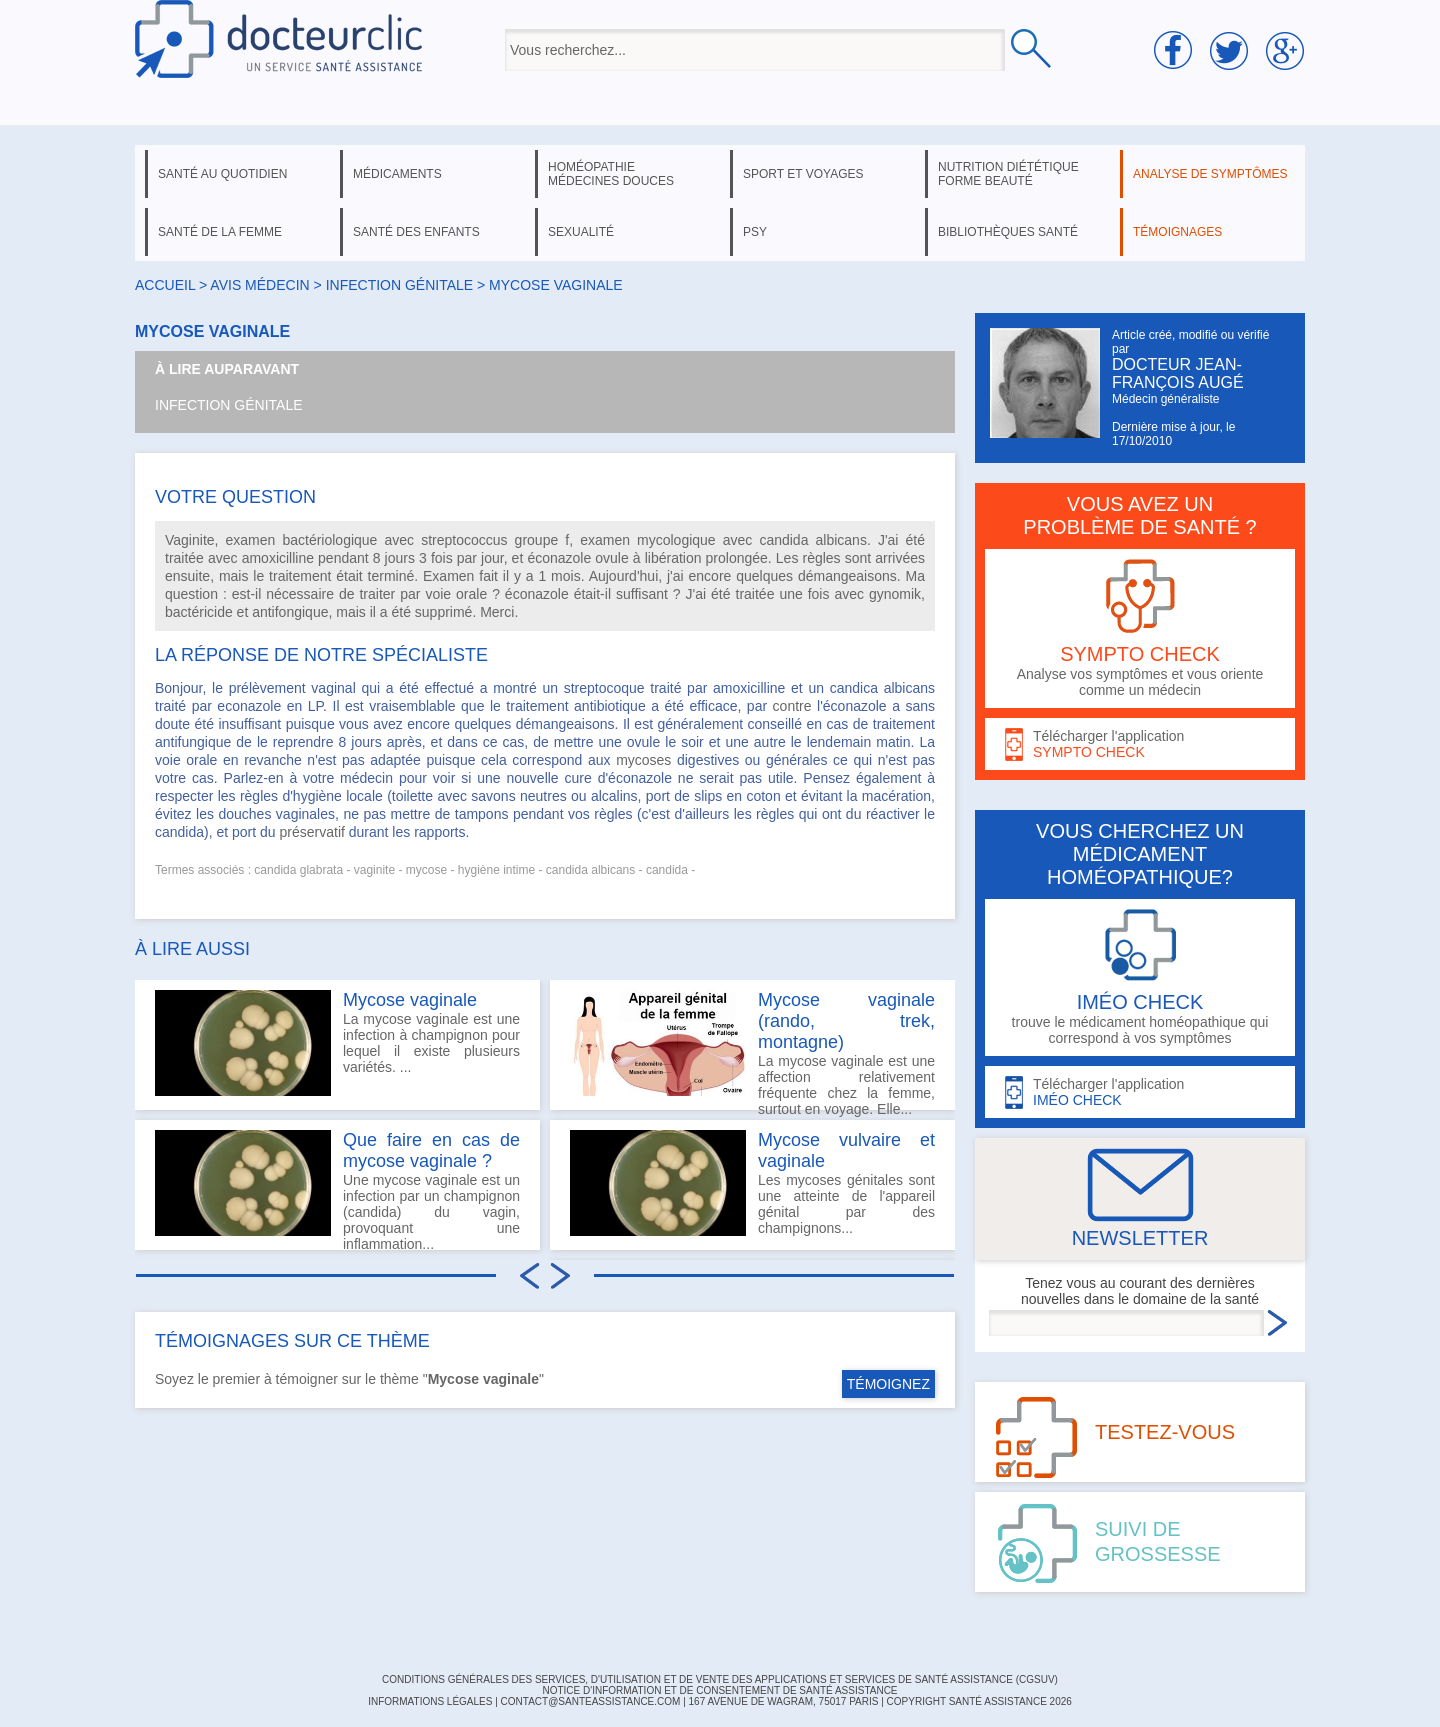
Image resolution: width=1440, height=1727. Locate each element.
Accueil (165, 285)
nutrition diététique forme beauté (1008, 174)
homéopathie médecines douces (611, 174)
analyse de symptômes (1210, 174)
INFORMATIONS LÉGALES (430, 1701)
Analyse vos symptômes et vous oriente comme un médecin (1140, 628)
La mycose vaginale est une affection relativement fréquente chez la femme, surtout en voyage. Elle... (752, 1050)
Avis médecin (259, 285)
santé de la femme (220, 232)
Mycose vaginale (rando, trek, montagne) (846, 1021)
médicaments (397, 174)
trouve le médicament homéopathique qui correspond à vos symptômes (1140, 977)
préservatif (312, 832)
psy (755, 232)
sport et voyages (803, 174)
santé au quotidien (222, 174)
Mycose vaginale (410, 1000)
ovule (611, 558)
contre (792, 706)
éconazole (559, 558)
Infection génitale (229, 405)
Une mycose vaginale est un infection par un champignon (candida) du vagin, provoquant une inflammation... (337, 1190)
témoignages (1177, 232)
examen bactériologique (302, 540)
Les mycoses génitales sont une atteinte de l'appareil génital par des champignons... (752, 1183)
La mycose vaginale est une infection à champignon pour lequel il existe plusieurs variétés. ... (337, 1043)
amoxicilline (278, 558)
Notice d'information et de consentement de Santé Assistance (719, 1690)
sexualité (581, 232)
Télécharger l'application (1140, 744)
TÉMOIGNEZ (888, 1384)
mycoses (643, 760)
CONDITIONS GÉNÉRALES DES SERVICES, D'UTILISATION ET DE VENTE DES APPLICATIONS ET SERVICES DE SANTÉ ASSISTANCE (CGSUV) (720, 1679)
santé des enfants (416, 232)
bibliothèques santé (1008, 232)
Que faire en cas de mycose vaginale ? (431, 1150)
